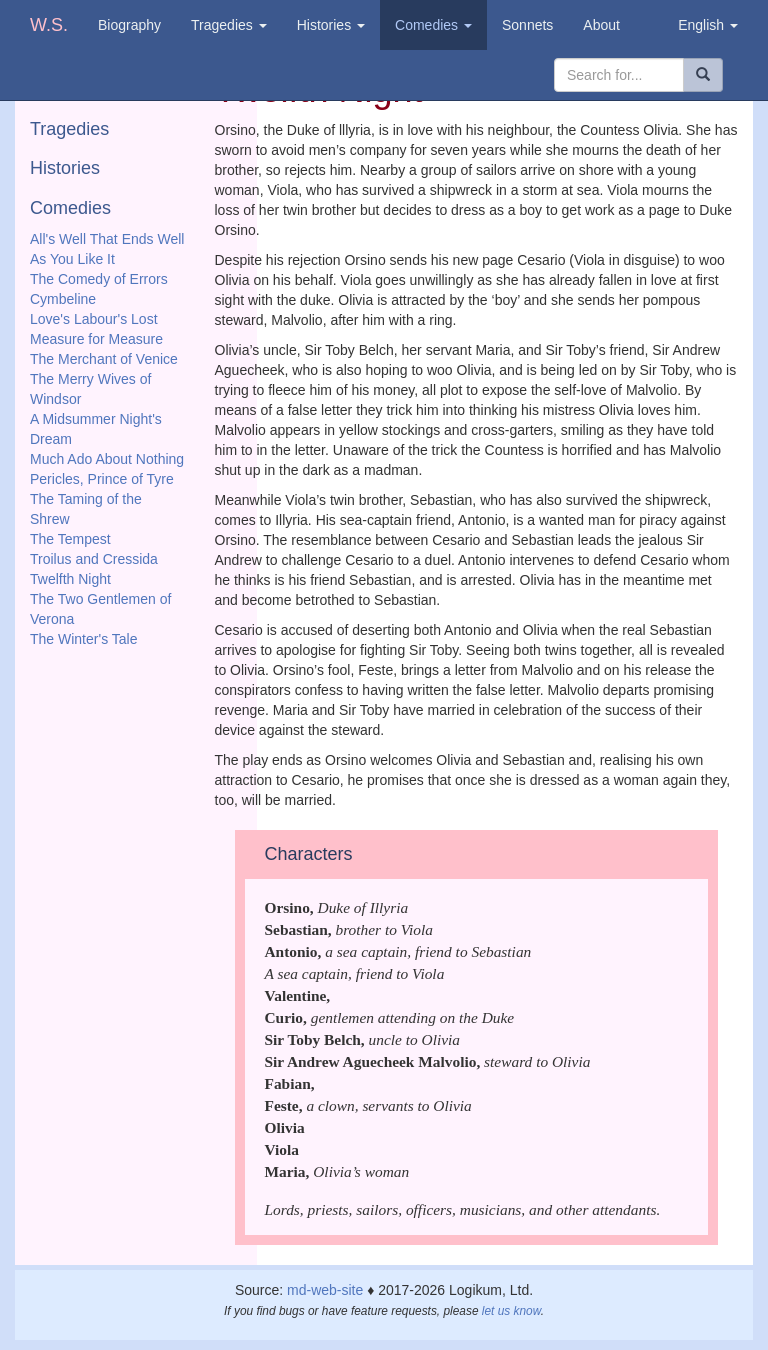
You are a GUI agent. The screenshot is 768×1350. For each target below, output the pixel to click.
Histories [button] (331, 25)
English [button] (708, 25)
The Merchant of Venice (104, 359)
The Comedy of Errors (99, 279)
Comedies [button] (433, 25)
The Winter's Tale (83, 639)
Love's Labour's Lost (94, 319)
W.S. (49, 25)
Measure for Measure (96, 339)
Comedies (70, 208)
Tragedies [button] (229, 25)
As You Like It (72, 259)
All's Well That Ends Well (107, 239)
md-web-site (325, 1290)
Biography (129, 25)
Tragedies (69, 129)
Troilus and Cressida (94, 559)
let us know (511, 1311)
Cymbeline (63, 299)
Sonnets (527, 25)
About (601, 25)
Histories (65, 168)
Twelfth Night (70, 579)
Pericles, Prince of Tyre (102, 479)
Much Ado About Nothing (107, 459)
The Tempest (70, 539)
